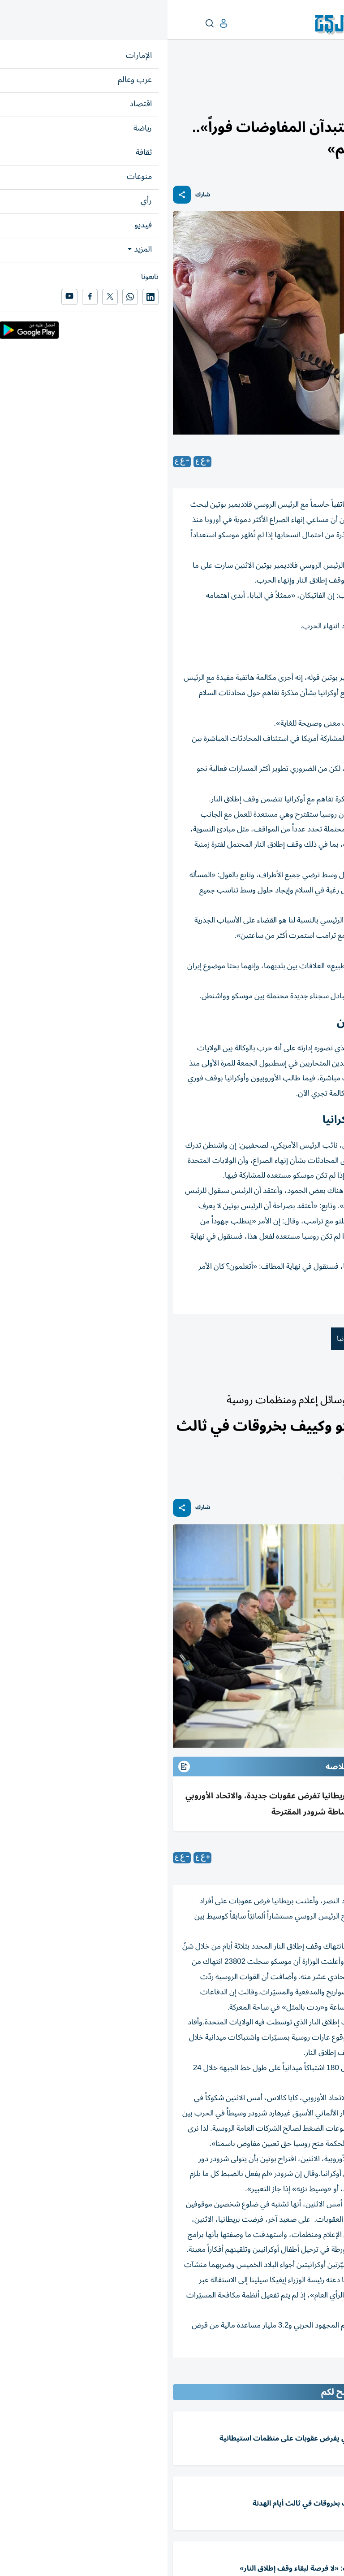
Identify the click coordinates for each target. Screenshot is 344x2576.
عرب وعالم (325, 79)
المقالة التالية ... (316, 2376)
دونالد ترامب (315, 1338)
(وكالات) (281, 1858)
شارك (35, 195)
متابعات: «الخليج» (265, 461)
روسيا (214, 1338)
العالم (299, 79)
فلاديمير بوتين (259, 1338)
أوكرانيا (179, 1338)
